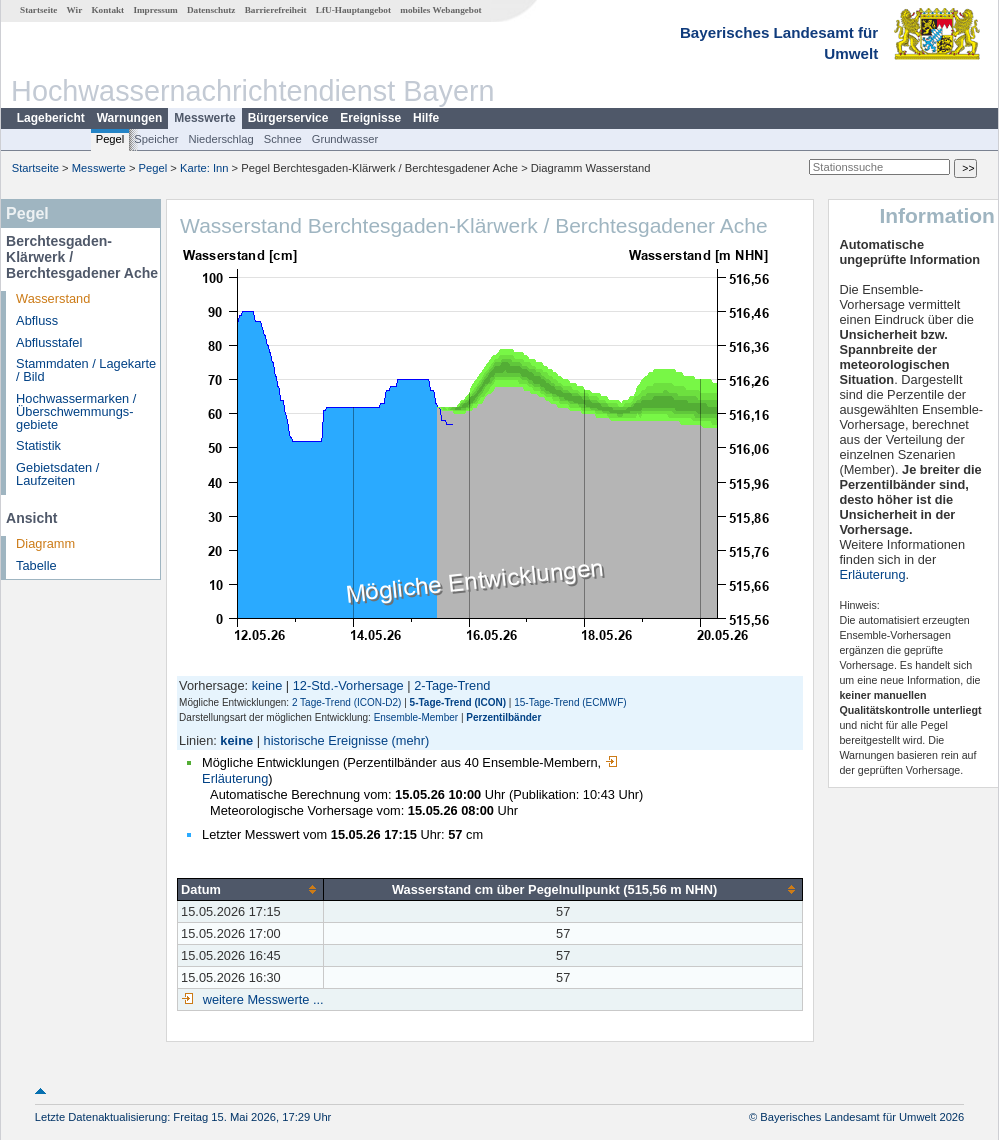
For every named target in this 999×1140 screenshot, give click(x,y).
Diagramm (45, 543)
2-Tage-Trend (452, 685)
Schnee (283, 139)
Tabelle (36, 565)
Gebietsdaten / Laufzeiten (57, 474)
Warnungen (130, 118)
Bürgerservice (288, 118)
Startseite (38, 10)
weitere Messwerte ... (261, 999)
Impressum (155, 10)
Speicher (156, 139)
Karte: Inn (204, 168)
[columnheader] (251, 889)
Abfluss (37, 320)
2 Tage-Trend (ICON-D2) (346, 702)
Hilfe (426, 118)
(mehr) (411, 740)
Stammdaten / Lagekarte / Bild (86, 370)
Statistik (38, 445)
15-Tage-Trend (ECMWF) (570, 702)
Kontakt (107, 10)
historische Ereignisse (326, 740)
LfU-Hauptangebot (353, 10)
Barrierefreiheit (276, 10)
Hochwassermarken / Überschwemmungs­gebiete (76, 411)
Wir (75, 10)
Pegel (110, 139)
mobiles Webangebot (440, 10)
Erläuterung (872, 574)
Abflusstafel (49, 342)
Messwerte (204, 118)
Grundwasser (345, 139)
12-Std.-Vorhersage (348, 685)
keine (267, 685)
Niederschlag (220, 139)
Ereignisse (370, 118)
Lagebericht (51, 118)
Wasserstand (53, 298)
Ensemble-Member (416, 717)
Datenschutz (211, 10)
